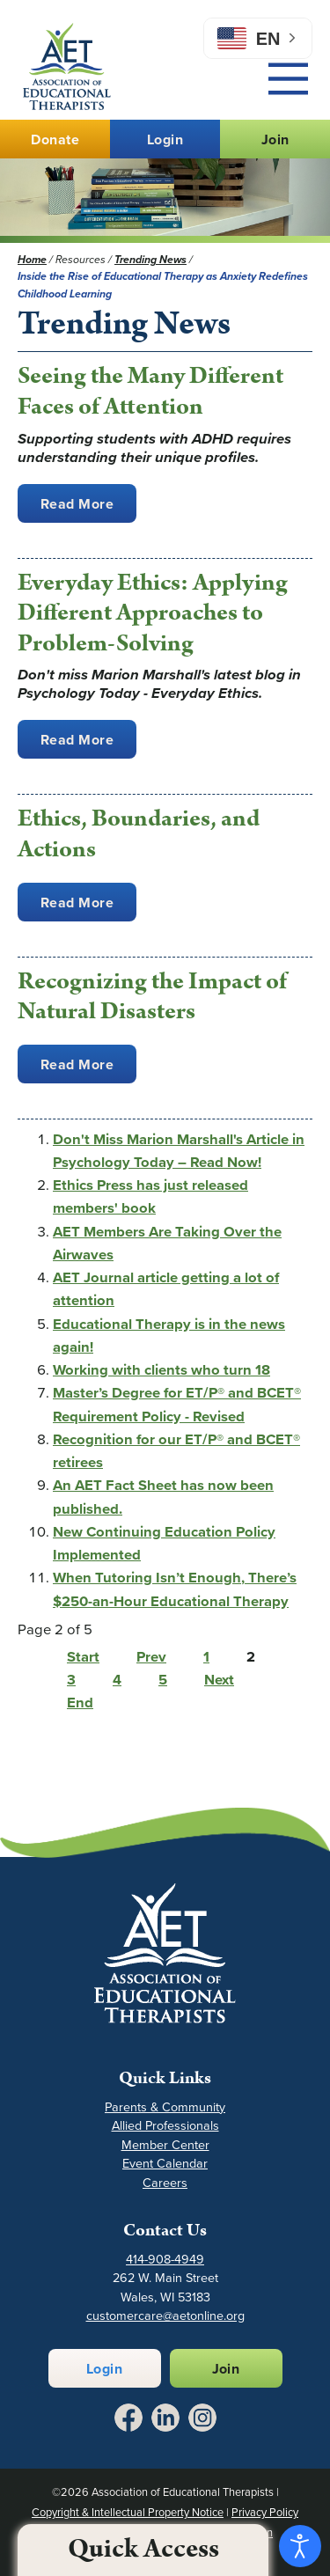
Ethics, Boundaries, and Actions (139, 834)
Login (165, 139)
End (80, 1703)
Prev (151, 1657)
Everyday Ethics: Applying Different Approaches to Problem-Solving (153, 613)
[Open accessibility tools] (300, 2546)
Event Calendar (165, 2163)
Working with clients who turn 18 (161, 1370)
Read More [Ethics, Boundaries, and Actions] (77, 902)
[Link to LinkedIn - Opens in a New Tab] (165, 2418)
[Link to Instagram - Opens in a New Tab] (202, 2418)
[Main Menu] (288, 79)
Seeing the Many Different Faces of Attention (150, 391)
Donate (55, 139)
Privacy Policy (264, 2512)
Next (219, 1680)
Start (83, 1657)
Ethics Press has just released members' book (150, 1196)
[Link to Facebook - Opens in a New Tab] (128, 2418)
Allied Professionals (165, 2126)
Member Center (165, 2145)
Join (275, 139)
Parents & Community (165, 2107)
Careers (165, 2183)
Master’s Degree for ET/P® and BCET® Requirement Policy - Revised (177, 1404)
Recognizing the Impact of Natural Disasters (152, 997)
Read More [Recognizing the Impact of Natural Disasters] (77, 1064)
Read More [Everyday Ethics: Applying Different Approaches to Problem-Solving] (77, 740)
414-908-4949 (165, 2259)
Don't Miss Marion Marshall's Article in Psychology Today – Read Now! (178, 1150)
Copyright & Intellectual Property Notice (128, 2512)
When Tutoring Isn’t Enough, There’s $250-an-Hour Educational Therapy (175, 1589)
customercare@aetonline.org (165, 2316)
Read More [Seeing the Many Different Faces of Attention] (77, 504)
